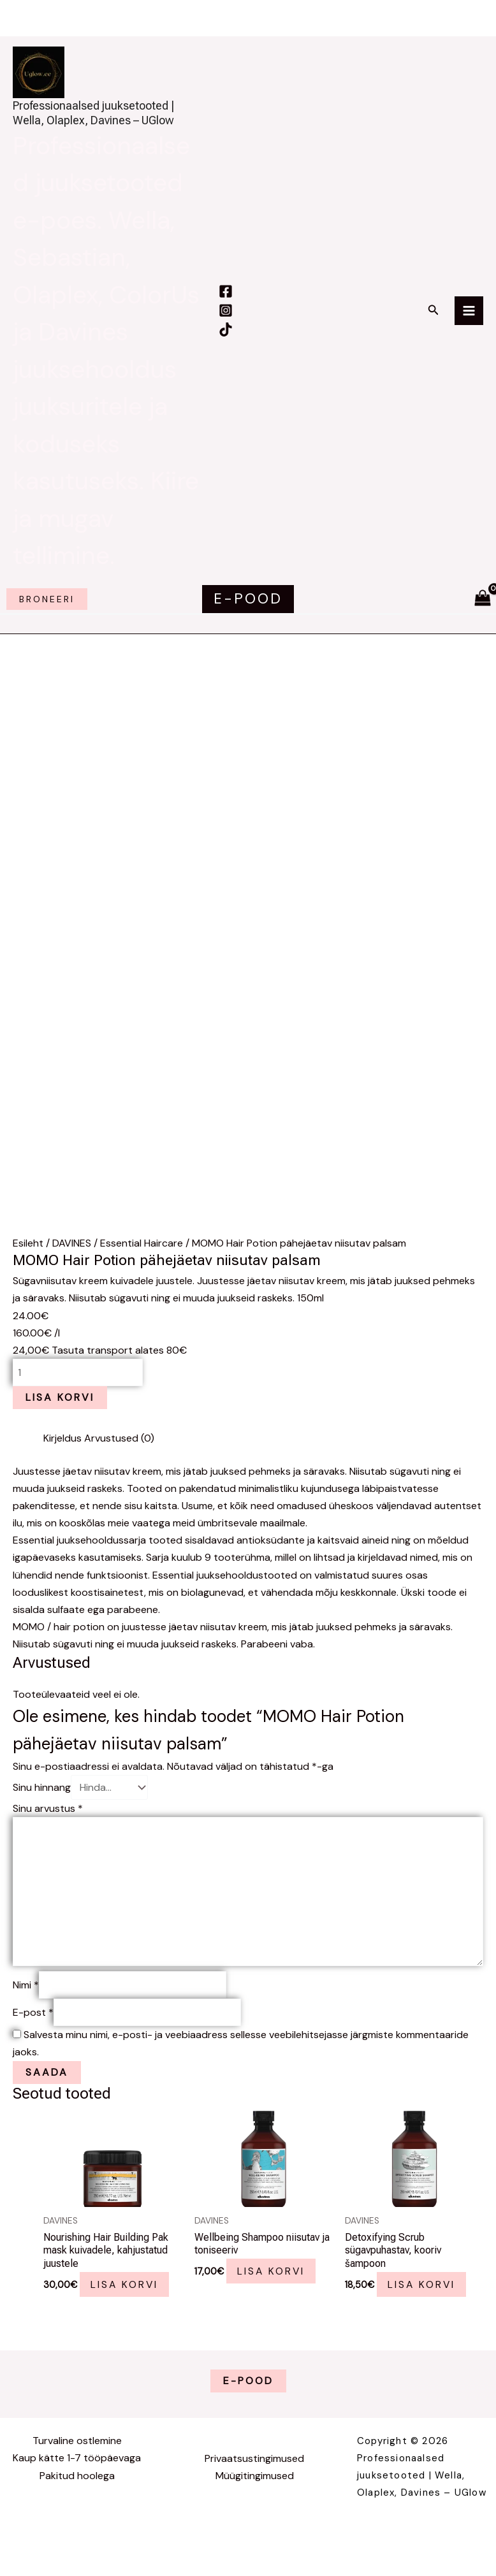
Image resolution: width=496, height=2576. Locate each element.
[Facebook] (223, 299)
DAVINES (71, 1263)
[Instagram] (225, 318)
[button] (433, 318)
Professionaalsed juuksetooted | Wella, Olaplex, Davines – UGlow (106, 117)
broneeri (47, 617)
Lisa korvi (60, 1418)
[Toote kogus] (78, 1393)
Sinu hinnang (42, 1806)
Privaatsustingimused (254, 2477)
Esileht (28, 1263)
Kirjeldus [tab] (62, 1459)
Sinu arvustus (48, 1826)
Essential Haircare (141, 1263)
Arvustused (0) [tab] (119, 1459)
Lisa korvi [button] (126, 2302)
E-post (33, 2030)
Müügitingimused (254, 2494)
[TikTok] (225, 337)
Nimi (26, 2002)
